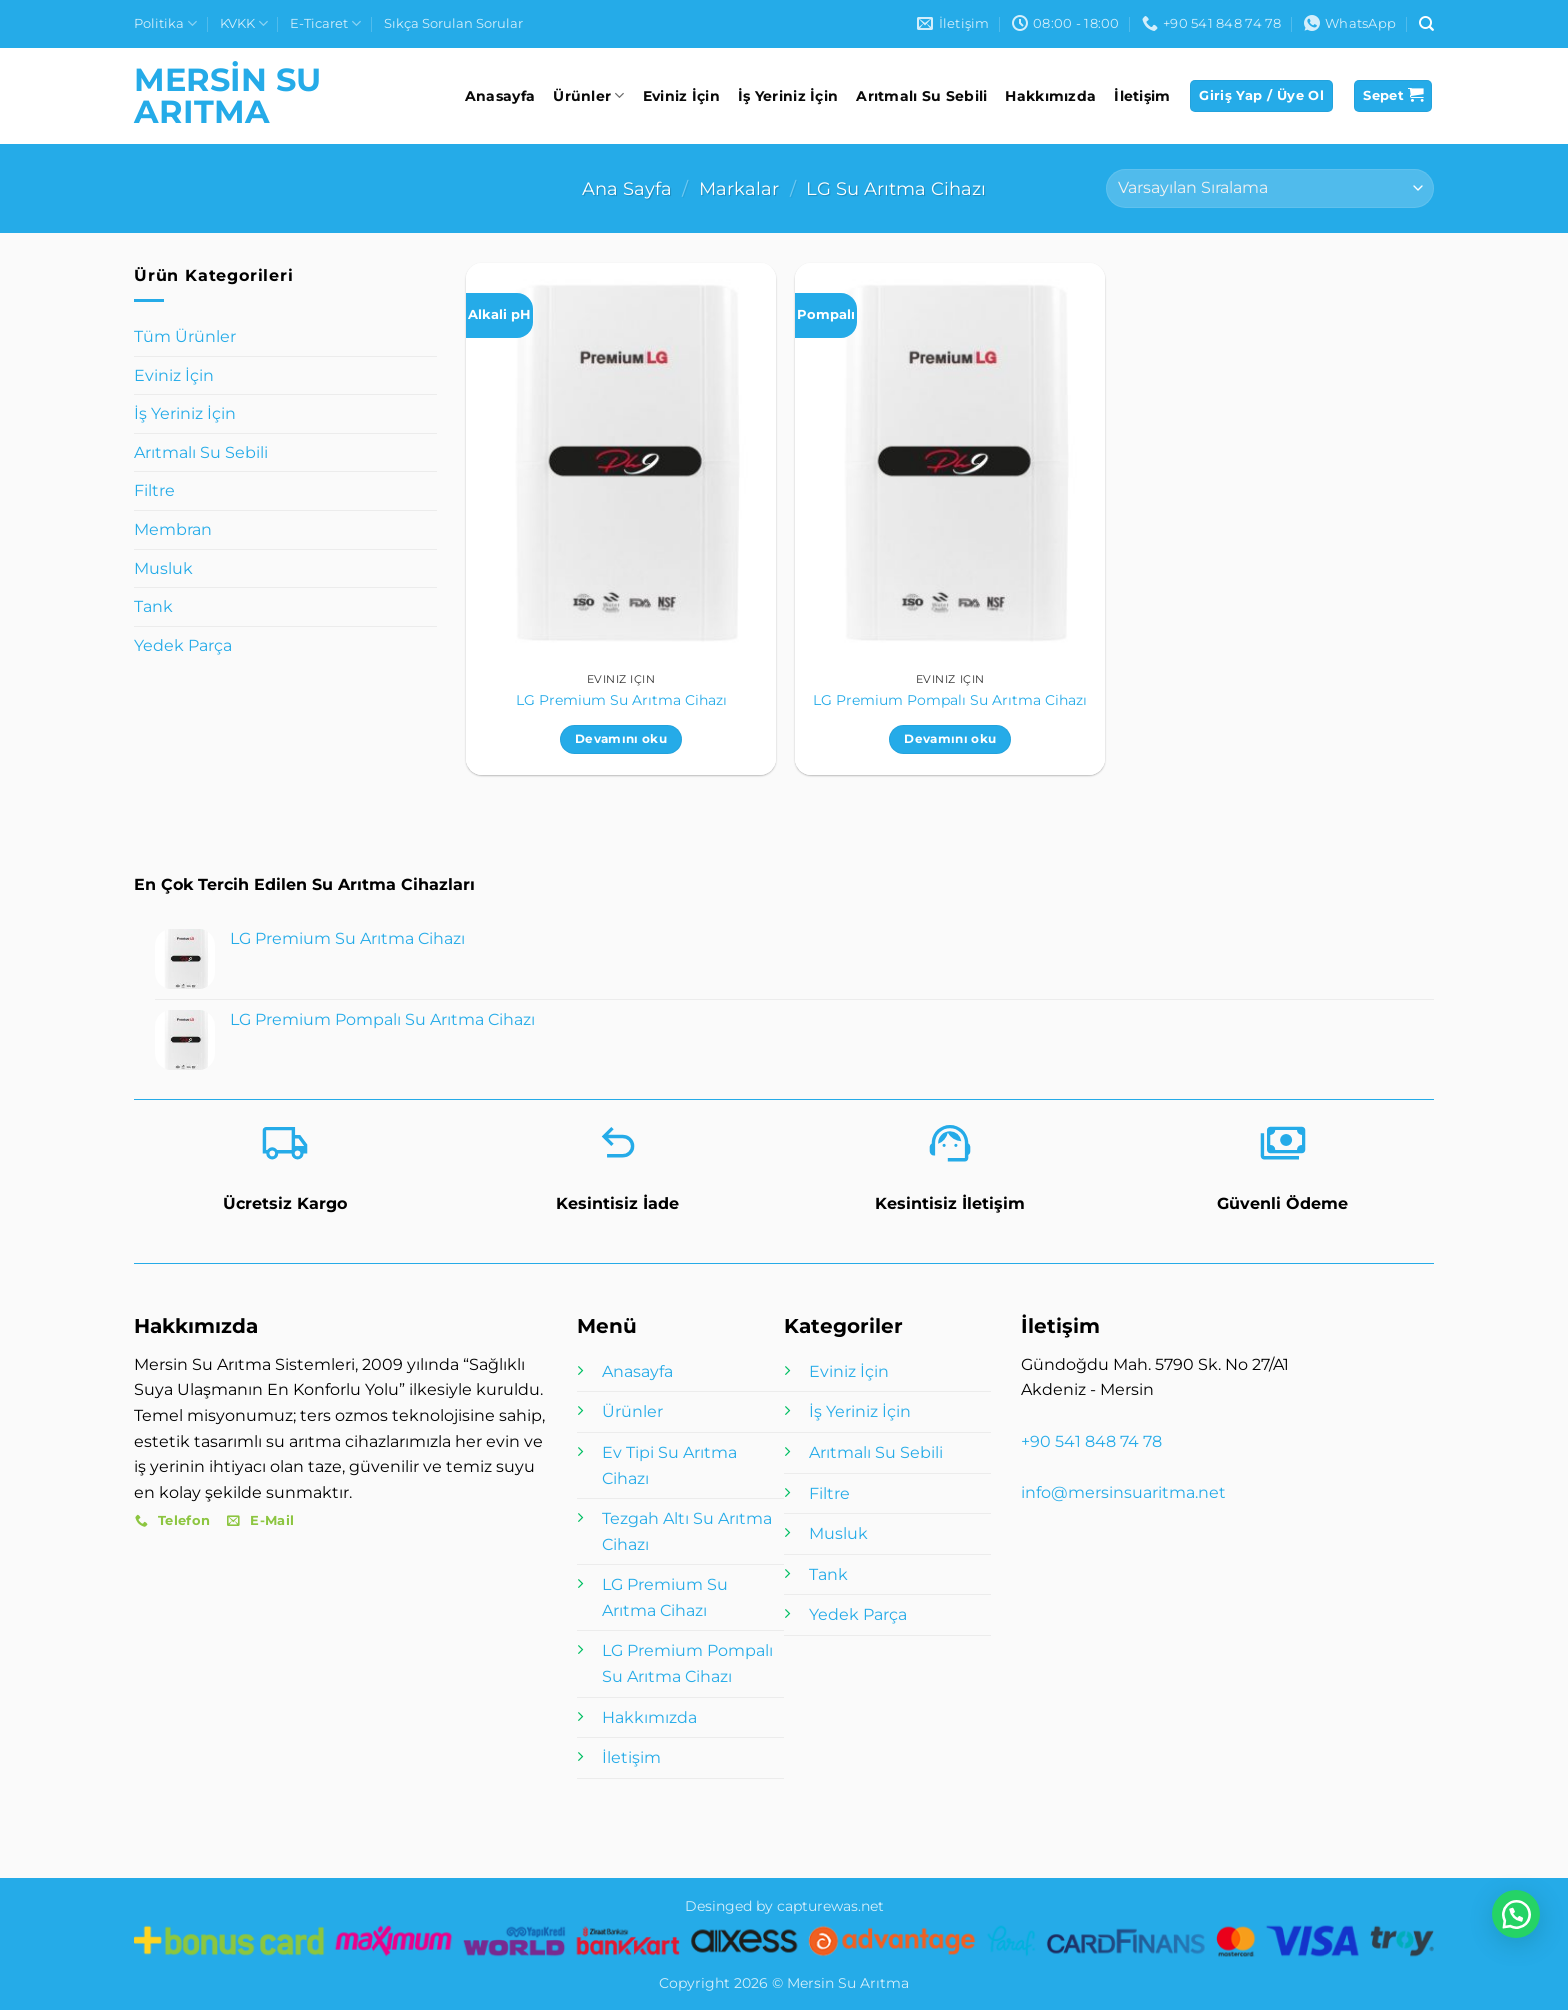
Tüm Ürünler (185, 336)
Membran (173, 529)
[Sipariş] (1270, 188)
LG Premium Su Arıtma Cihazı (621, 700)
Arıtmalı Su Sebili (921, 96)
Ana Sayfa (627, 188)
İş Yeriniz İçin (788, 96)
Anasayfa (500, 96)
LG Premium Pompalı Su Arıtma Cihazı (950, 700)
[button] (1261, 96)
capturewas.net (830, 1906)
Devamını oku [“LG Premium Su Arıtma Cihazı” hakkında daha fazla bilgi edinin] (621, 739)
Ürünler (589, 95)
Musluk (163, 568)
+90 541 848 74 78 (1091, 1441)
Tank (153, 606)
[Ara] (1426, 24)
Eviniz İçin (681, 96)
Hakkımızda (1050, 96)
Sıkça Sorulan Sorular (453, 23)
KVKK (244, 23)
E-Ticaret (325, 23)
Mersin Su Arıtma (227, 96)
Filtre (154, 490)
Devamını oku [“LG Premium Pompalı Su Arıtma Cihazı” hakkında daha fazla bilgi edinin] (950, 739)
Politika (165, 23)
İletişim (1142, 96)
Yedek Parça (183, 645)
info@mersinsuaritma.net (1123, 1492)
